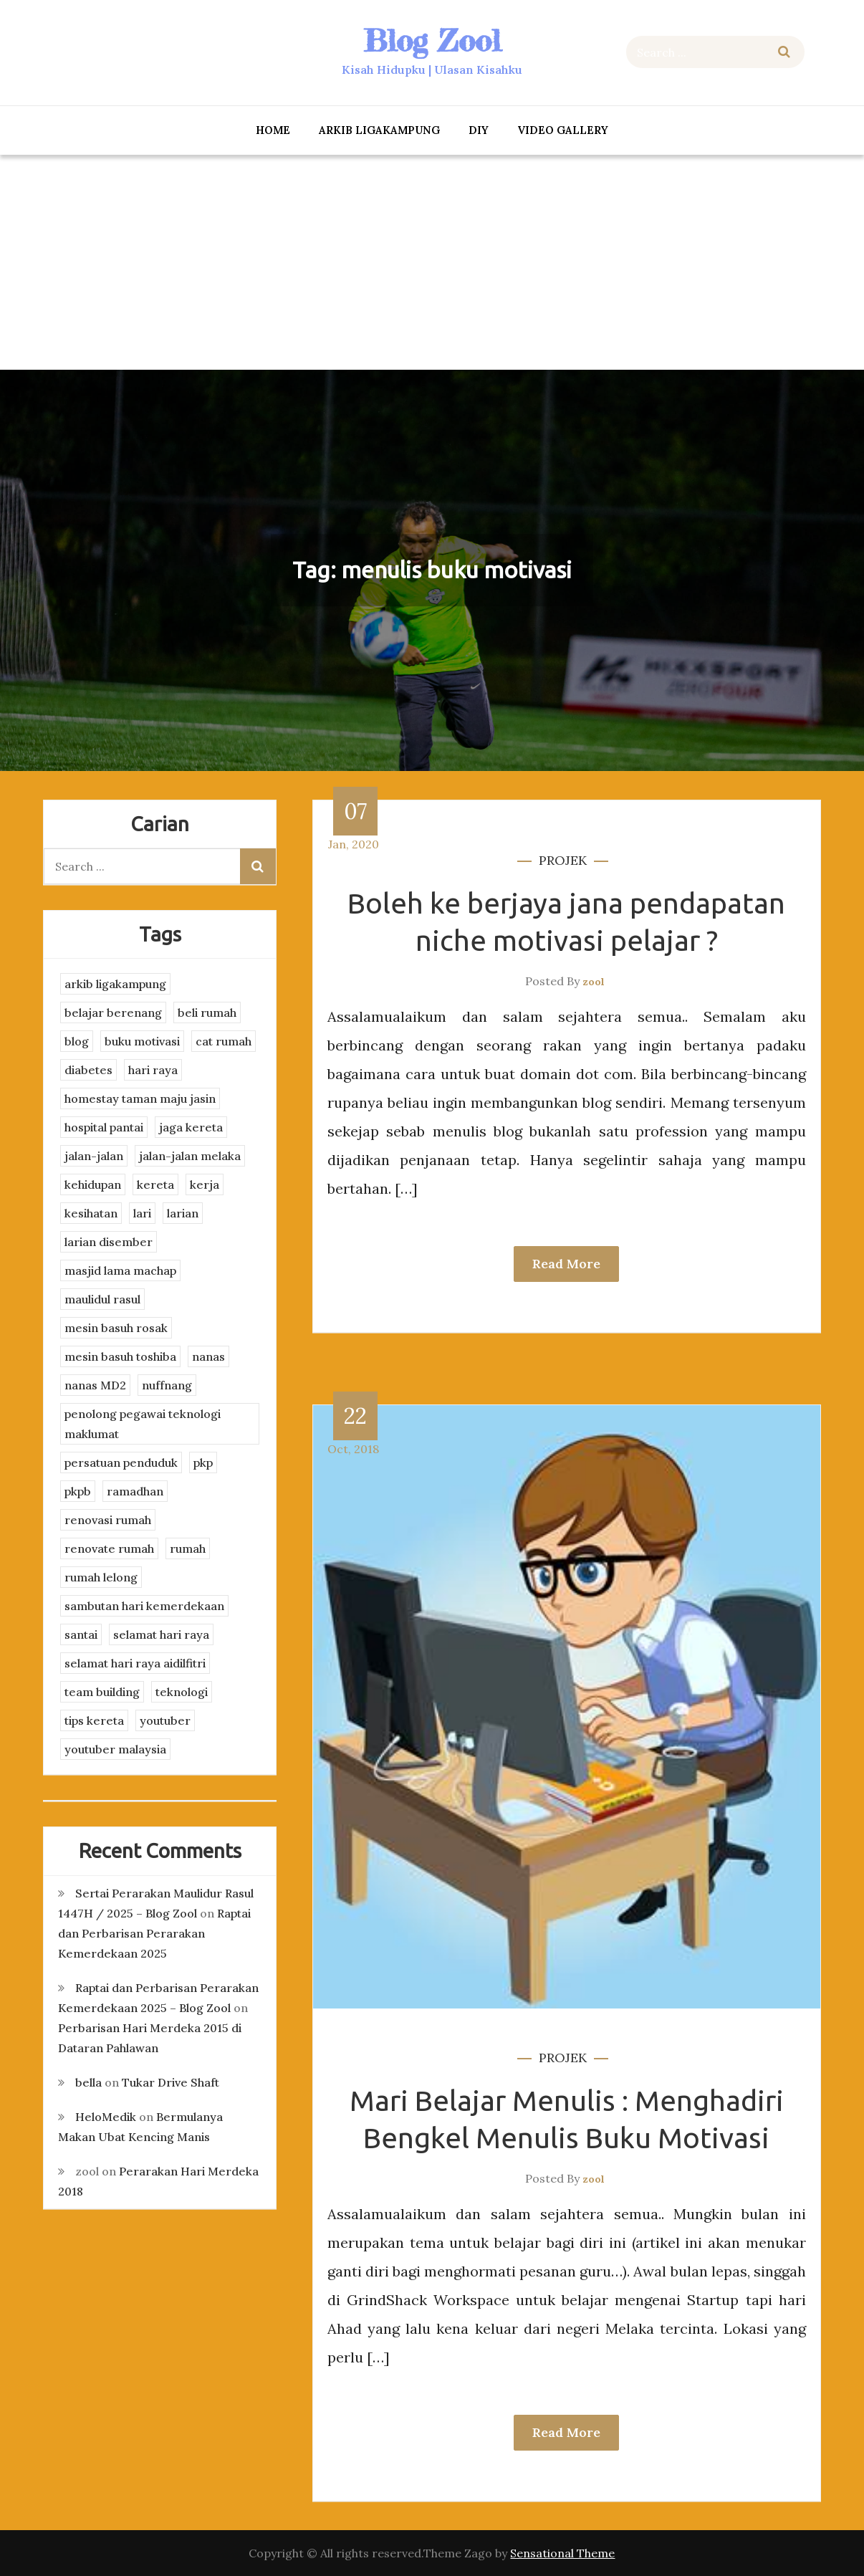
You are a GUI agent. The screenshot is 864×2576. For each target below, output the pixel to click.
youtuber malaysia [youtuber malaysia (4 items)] (115, 1749)
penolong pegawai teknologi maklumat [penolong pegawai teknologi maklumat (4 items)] (142, 1424)
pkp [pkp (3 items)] (203, 1462)
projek (563, 860)
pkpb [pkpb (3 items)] (77, 1491)
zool (593, 981)
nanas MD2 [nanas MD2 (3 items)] (95, 1385)
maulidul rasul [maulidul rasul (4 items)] (102, 1299)
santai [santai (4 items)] (80, 1634)
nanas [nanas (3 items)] (208, 1356)
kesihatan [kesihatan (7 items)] (90, 1213)
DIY (479, 130)
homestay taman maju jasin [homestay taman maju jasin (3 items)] (140, 1098)
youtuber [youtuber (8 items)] (165, 1720)
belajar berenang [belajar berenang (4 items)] (113, 1012)
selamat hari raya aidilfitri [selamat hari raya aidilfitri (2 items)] (135, 1663)
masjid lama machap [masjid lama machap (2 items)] (120, 1270)
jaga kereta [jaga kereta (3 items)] (191, 1127)
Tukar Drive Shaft (170, 2082)
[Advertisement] (432, 262)
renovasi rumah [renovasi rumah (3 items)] (107, 1520)
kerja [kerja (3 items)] (204, 1184)
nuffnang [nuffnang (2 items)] (167, 1385)
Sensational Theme (562, 2553)
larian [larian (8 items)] (182, 1213)
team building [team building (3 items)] (102, 1692)
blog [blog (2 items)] (76, 1041)
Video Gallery (562, 130)
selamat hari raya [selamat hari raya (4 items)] (161, 1634)
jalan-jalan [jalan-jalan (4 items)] (93, 1156)
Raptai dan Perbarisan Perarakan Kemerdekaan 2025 (154, 1933)
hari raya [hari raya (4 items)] (153, 1070)
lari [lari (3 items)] (142, 1213)
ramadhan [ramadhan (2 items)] (135, 1491)
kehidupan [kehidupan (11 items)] (92, 1184)
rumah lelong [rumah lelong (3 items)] (101, 1577)
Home (273, 130)
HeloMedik (105, 2117)
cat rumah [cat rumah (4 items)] (223, 1041)
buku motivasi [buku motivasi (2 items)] (142, 1041)
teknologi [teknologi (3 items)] (181, 1692)
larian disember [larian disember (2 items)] (108, 1242)
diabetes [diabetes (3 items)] (88, 1070)
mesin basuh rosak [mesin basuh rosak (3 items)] (116, 1328)
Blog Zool (432, 40)
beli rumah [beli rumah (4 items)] (207, 1012)
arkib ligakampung (379, 130)
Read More (566, 1263)
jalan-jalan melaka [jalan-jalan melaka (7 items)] (190, 1156)
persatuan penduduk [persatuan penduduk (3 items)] (121, 1462)
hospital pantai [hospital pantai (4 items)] (103, 1127)
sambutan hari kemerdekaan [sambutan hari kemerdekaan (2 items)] (144, 1606)
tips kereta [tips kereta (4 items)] (94, 1720)
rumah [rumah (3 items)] (188, 1548)
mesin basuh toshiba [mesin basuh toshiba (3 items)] (120, 1356)
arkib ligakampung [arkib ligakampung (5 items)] (115, 984)
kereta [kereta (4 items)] (155, 1184)
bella (88, 2082)
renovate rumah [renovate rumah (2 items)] (109, 1548)
